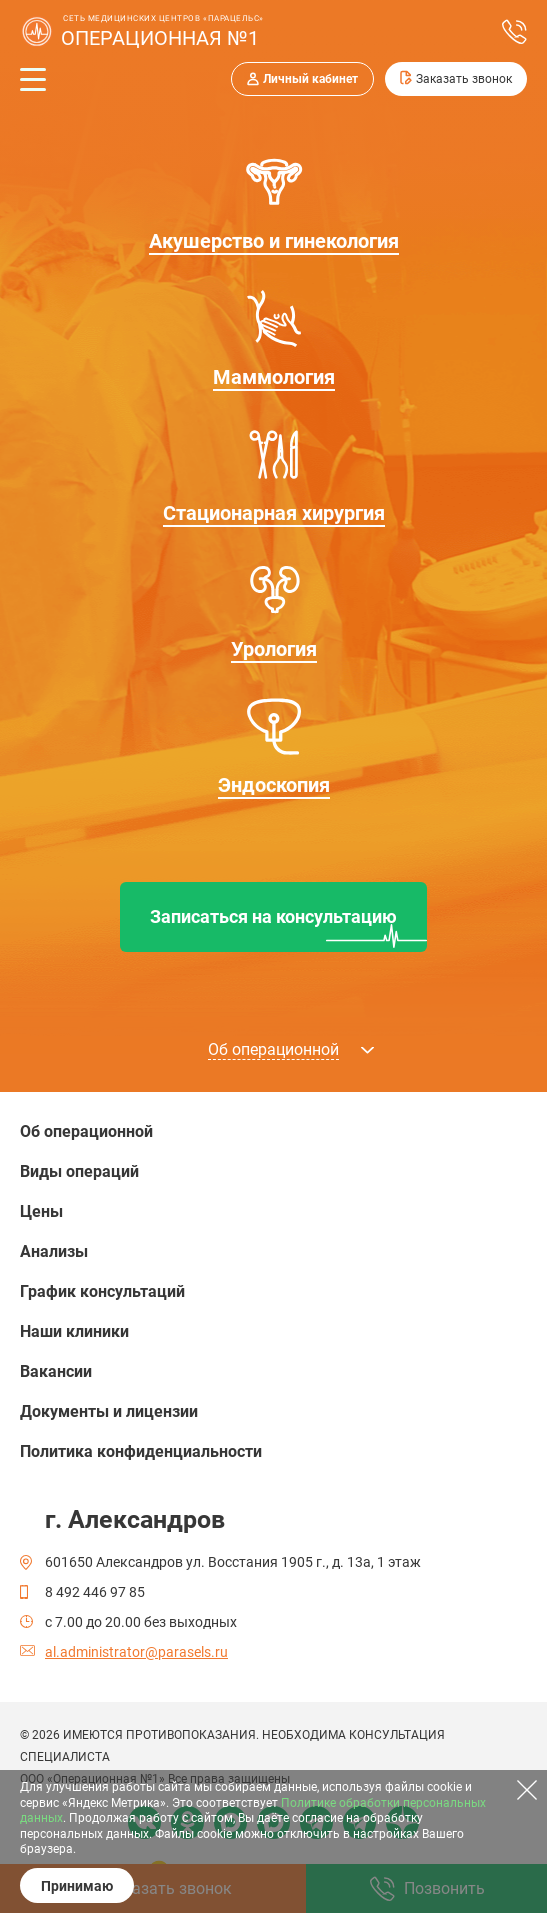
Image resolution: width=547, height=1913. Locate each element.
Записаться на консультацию (273, 916)
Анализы (54, 1251)
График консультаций (102, 1291)
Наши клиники (74, 1331)
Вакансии (56, 1371)
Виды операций (79, 1171)
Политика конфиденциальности (141, 1451)
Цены (41, 1211)
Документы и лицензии (109, 1411)
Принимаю (77, 1886)
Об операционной (86, 1131)
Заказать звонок (464, 79)
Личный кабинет (310, 79)
